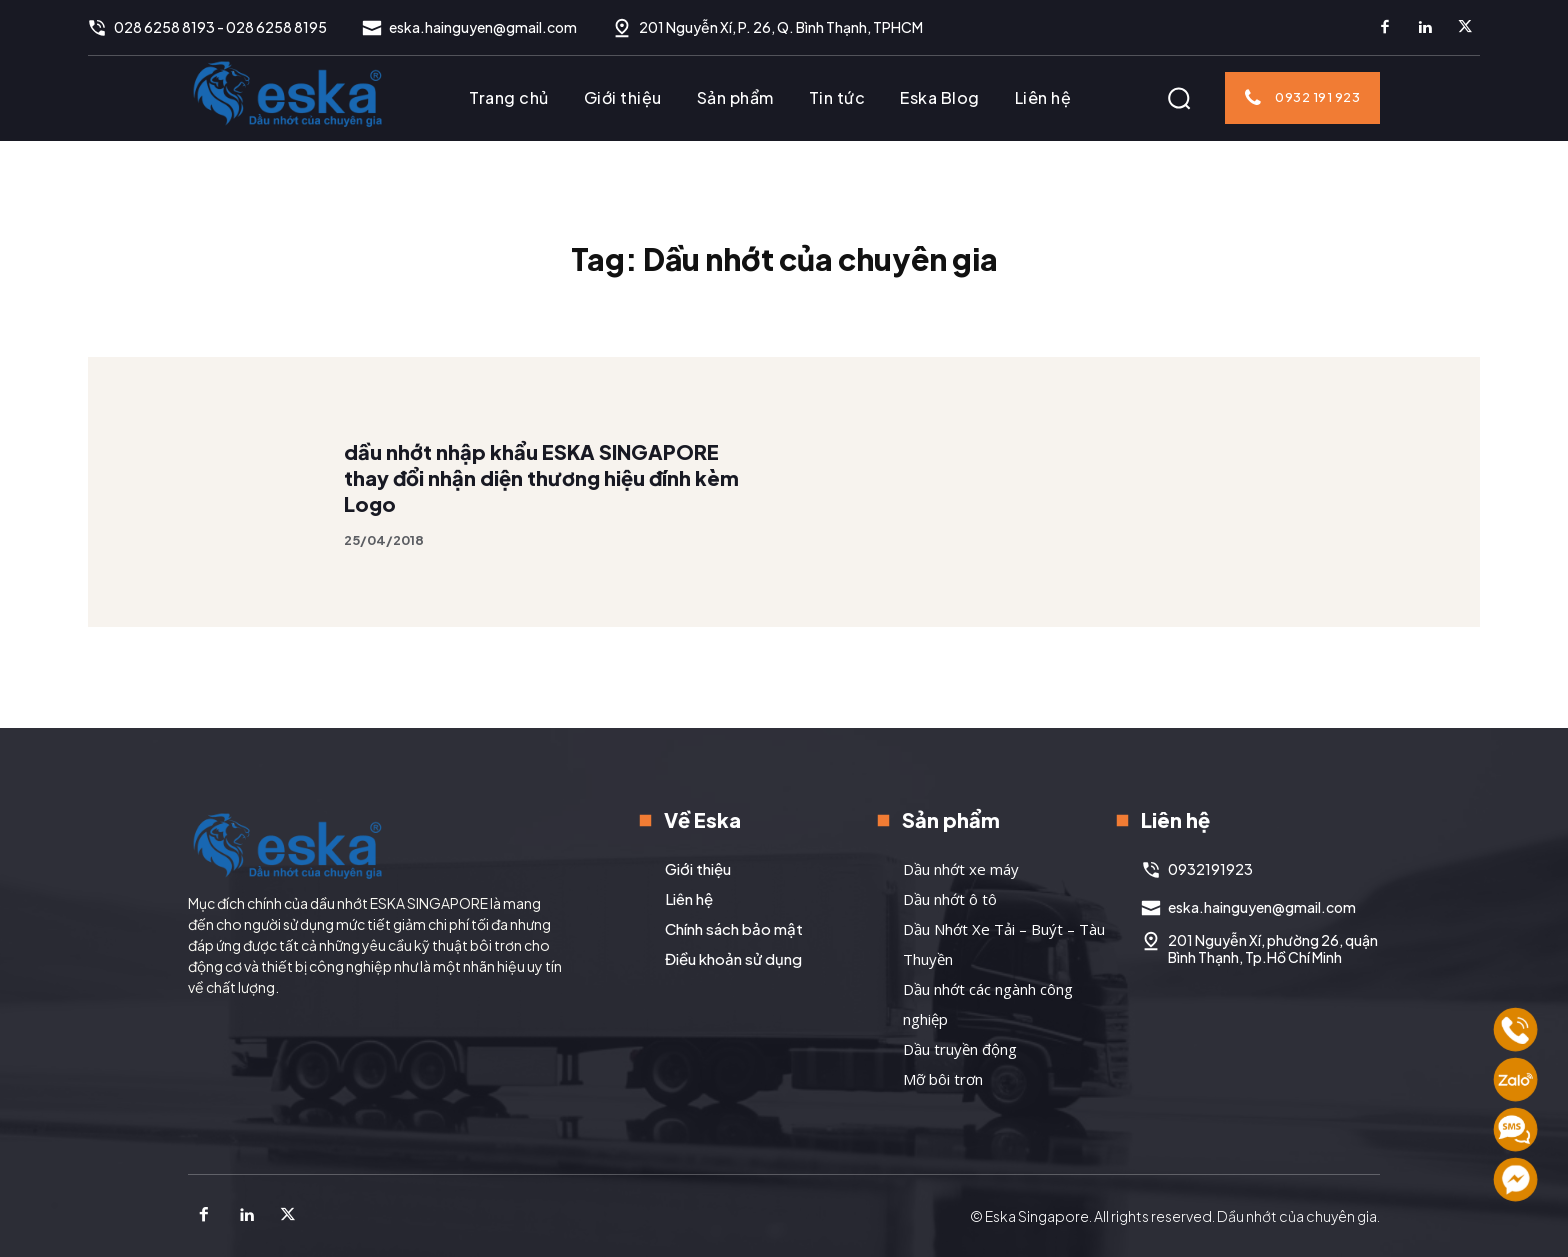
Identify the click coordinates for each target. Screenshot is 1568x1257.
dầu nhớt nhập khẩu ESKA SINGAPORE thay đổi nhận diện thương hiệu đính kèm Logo (541, 513)
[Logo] (288, 93)
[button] (1179, 98)
